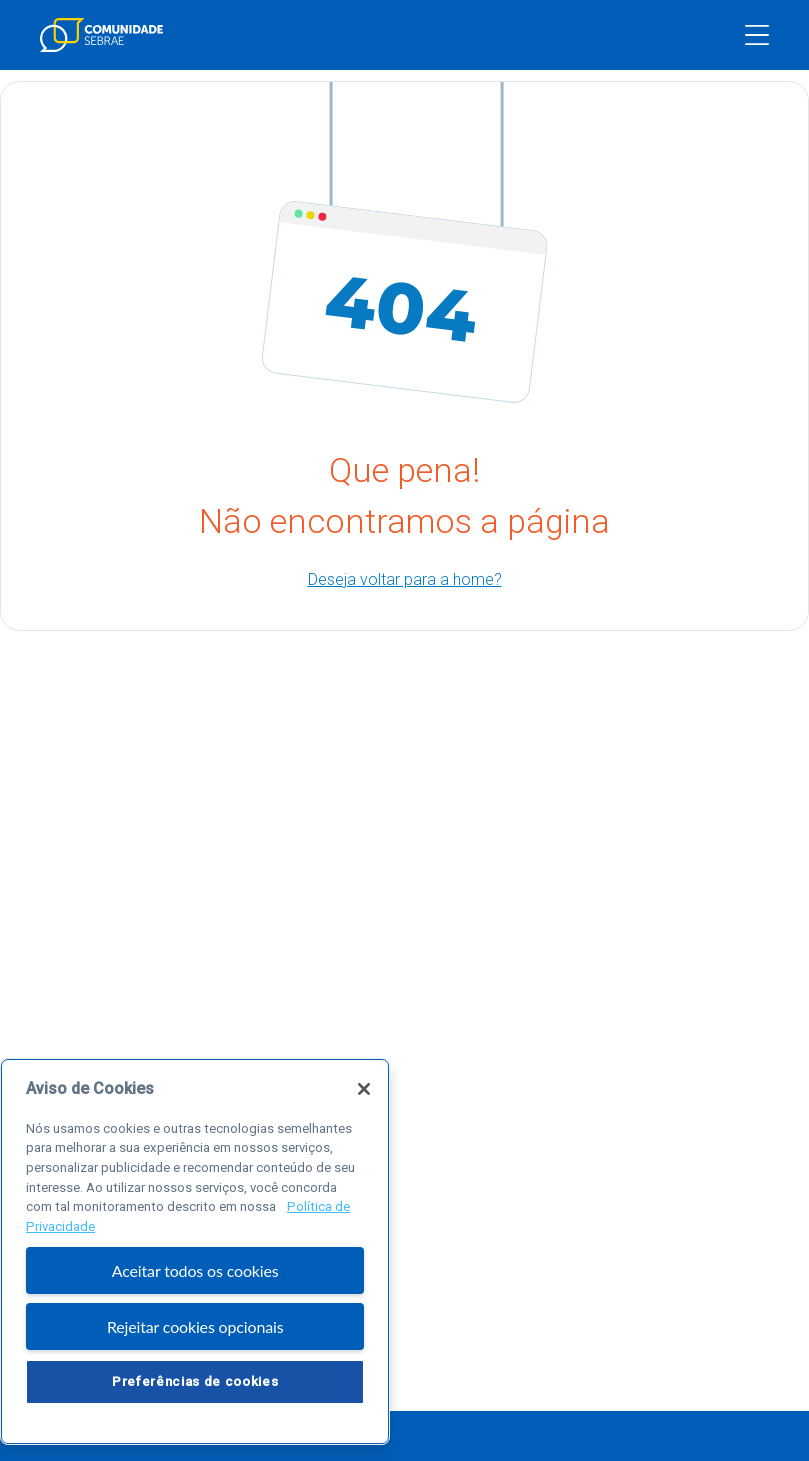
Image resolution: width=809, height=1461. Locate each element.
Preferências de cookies (195, 1381)
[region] (195, 1251)
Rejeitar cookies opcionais (195, 1326)
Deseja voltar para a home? (405, 579)
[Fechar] (364, 1089)
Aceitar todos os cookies (195, 1270)
